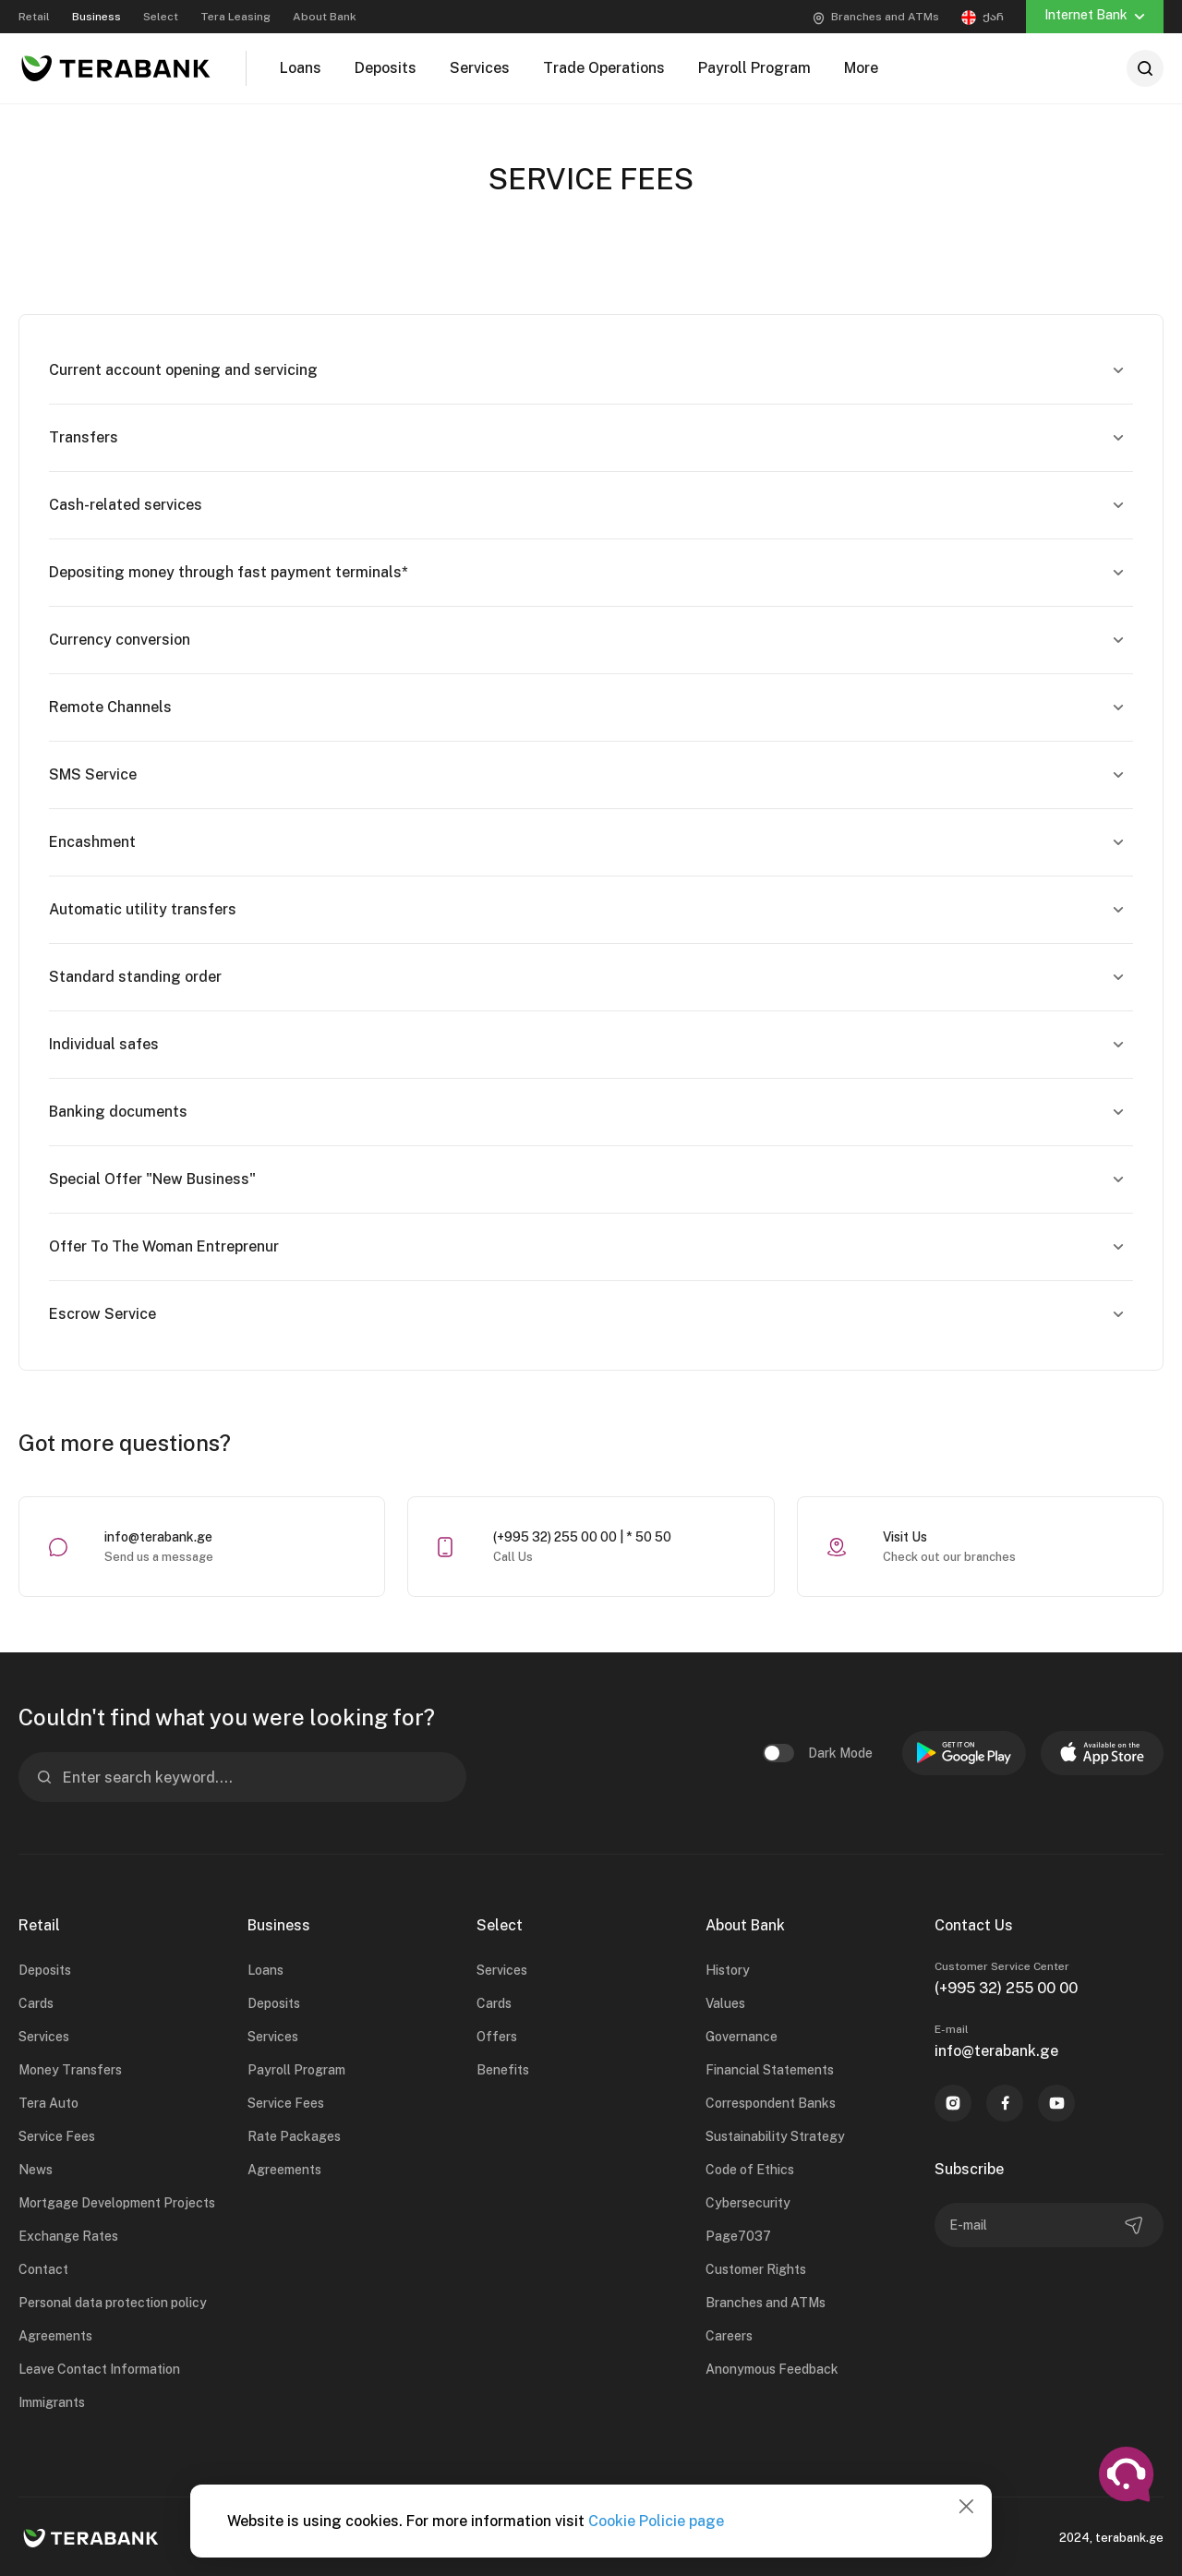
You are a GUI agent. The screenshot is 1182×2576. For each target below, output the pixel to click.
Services (43, 2036)
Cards (36, 2003)
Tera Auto (48, 2103)
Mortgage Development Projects (116, 2202)
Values (725, 2003)
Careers (729, 2335)
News (35, 2169)
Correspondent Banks (771, 2103)
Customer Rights (756, 2269)
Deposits (44, 1970)
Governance (742, 2036)
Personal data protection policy (112, 2302)
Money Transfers (70, 2069)
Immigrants (51, 2402)
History (728, 1970)
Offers (496, 2036)
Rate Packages (294, 2136)
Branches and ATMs (766, 2302)
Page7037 (738, 2236)
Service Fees (56, 2136)
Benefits (502, 2069)
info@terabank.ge (158, 1537)
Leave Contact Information (99, 2369)
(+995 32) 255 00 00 (1006, 1988)
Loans (265, 1970)
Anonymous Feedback (772, 2369)
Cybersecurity (748, 2202)
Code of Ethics (750, 2169)
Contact (43, 2269)
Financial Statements (770, 2069)
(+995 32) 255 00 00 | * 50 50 (582, 1537)
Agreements (55, 2335)
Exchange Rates (68, 2236)
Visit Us (905, 1537)
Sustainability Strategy (775, 2136)
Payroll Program (296, 2069)
